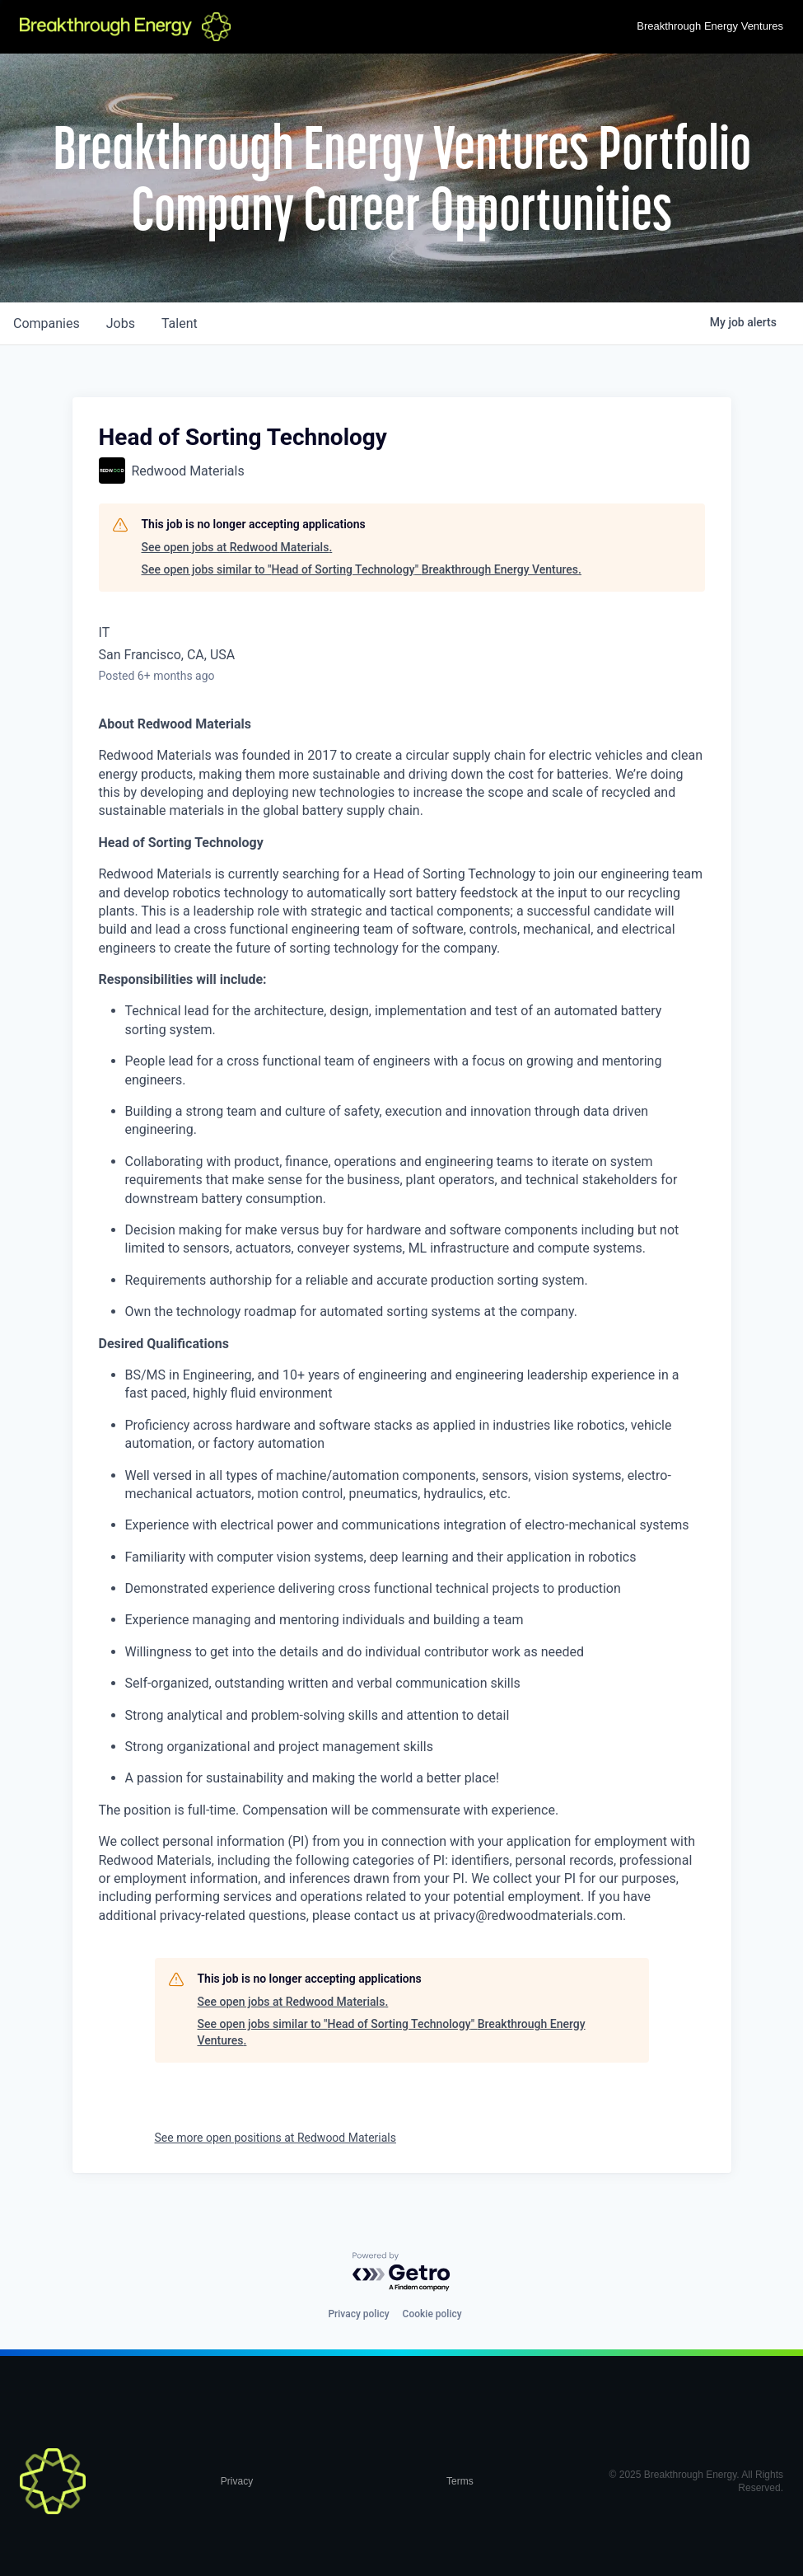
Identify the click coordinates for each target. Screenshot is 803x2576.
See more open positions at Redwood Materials (275, 2137)
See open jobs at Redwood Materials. (237, 547)
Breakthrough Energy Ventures (710, 26)
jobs (120, 323)
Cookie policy (432, 2314)
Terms (460, 2481)
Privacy (237, 2481)
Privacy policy (358, 2314)
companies (46, 323)
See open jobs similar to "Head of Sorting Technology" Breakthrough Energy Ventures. (361, 569)
